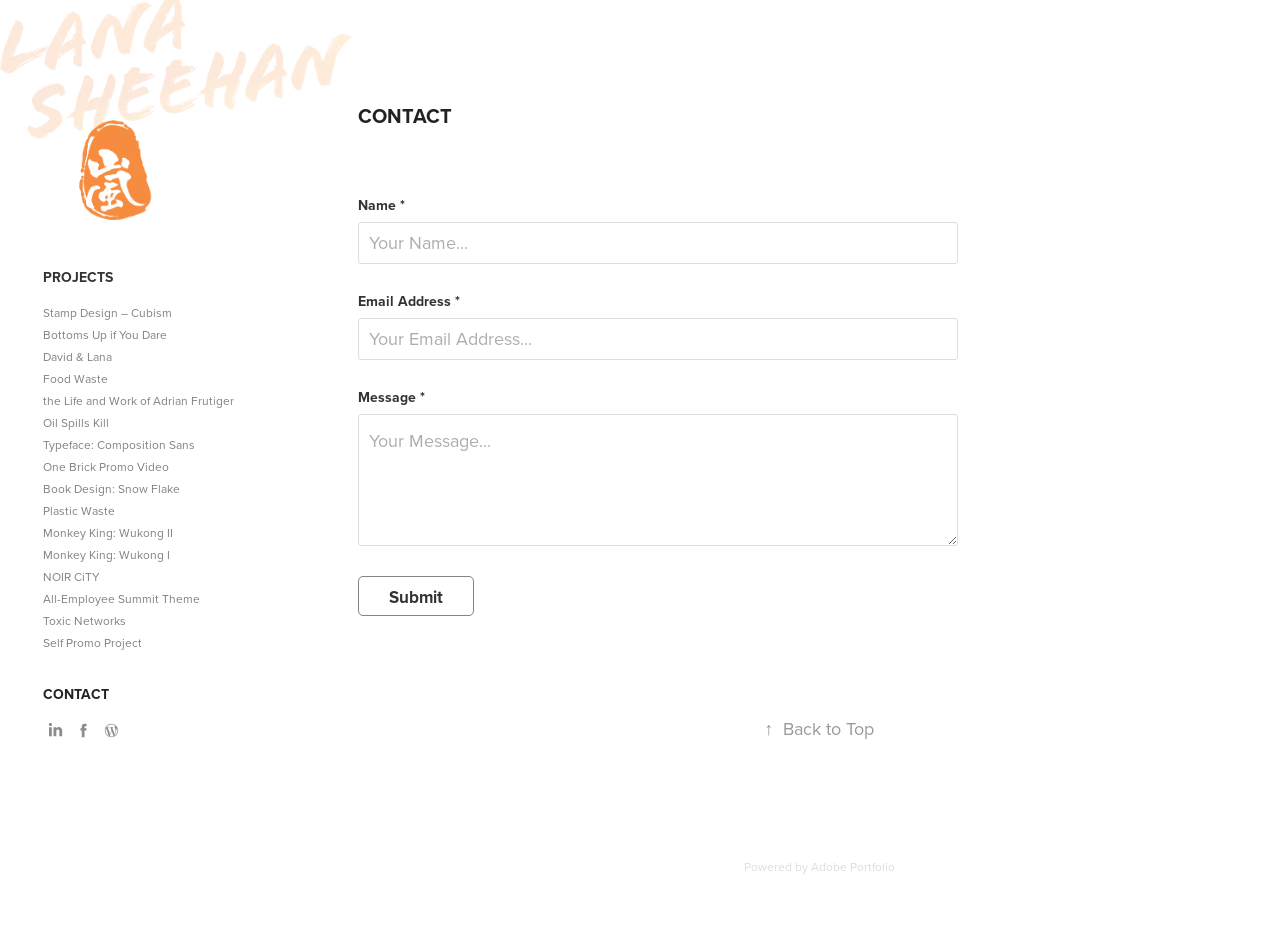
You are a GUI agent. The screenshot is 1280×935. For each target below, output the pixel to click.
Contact (76, 694)
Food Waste (75, 378)
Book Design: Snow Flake (111, 488)
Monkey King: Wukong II (108, 532)
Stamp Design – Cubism (107, 312)
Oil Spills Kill (76, 422)
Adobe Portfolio (853, 866)
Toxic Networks (84, 620)
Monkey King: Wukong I (106, 554)
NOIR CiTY (71, 576)
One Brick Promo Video (106, 466)
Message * (391, 397)
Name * (381, 205)
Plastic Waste (79, 510)
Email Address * (409, 301)
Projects (78, 277)
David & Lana (77, 356)
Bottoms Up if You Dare (105, 334)
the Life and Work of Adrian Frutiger (138, 400)
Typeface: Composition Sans (119, 444)
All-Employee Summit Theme (121, 598)
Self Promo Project (92, 642)
